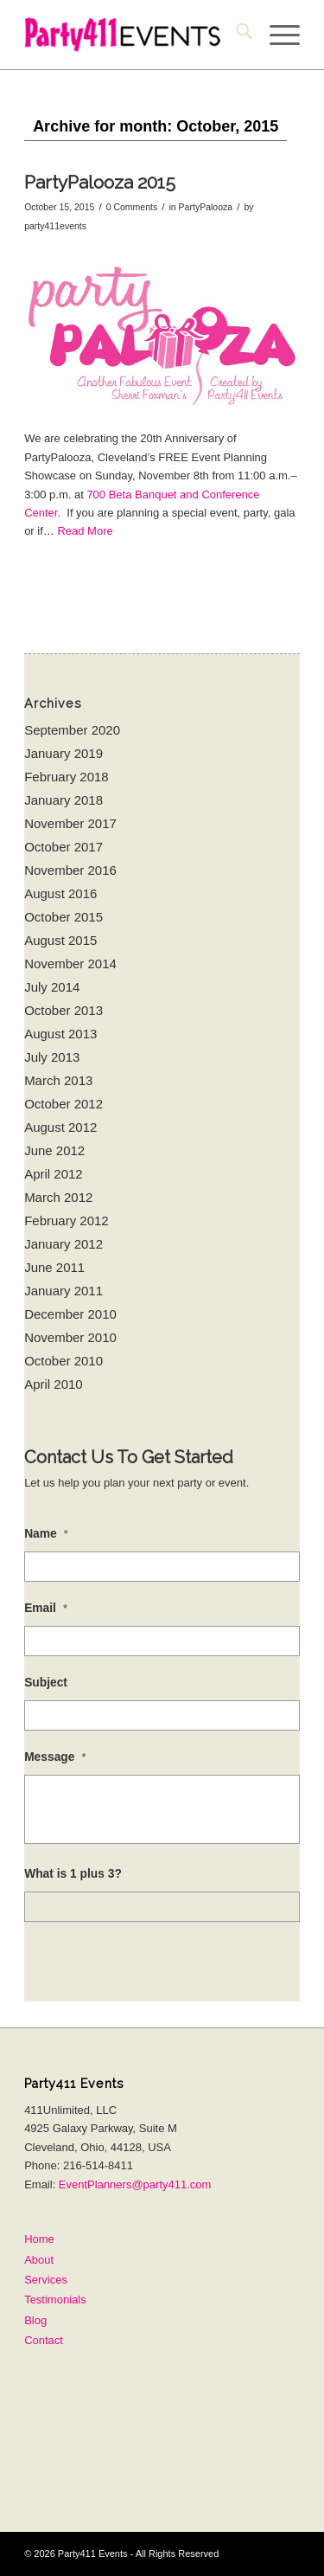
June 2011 (54, 1267)
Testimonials (55, 2299)
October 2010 (63, 1360)
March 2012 (58, 1197)
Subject (45, 1682)
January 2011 (63, 1290)
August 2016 (60, 893)
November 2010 (70, 1337)
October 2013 (63, 1010)
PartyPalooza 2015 (99, 182)
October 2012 (63, 1103)
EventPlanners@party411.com (135, 2184)
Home (39, 2238)
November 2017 (70, 823)
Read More (84, 530)
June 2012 (54, 1150)
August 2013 (60, 1033)
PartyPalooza (206, 207)
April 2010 (53, 1384)
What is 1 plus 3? (73, 1873)
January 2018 (63, 800)
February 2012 (66, 1220)
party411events (55, 226)
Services (45, 2279)
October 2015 (63, 916)
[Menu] (276, 34)
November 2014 (70, 963)
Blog (35, 2320)
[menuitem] (235, 34)
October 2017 (63, 846)
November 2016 (70, 870)
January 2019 (63, 753)
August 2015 (60, 940)
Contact (43, 2340)
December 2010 (70, 1314)
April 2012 (53, 1173)
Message (55, 1757)
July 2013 (51, 1057)
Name (46, 1533)
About (39, 2259)
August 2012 (60, 1127)
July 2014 (51, 987)
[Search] (235, 34)
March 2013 (58, 1080)
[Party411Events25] (134, 34)
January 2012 (63, 1244)
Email (45, 1608)
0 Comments (132, 207)
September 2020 (72, 730)
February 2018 (66, 776)
